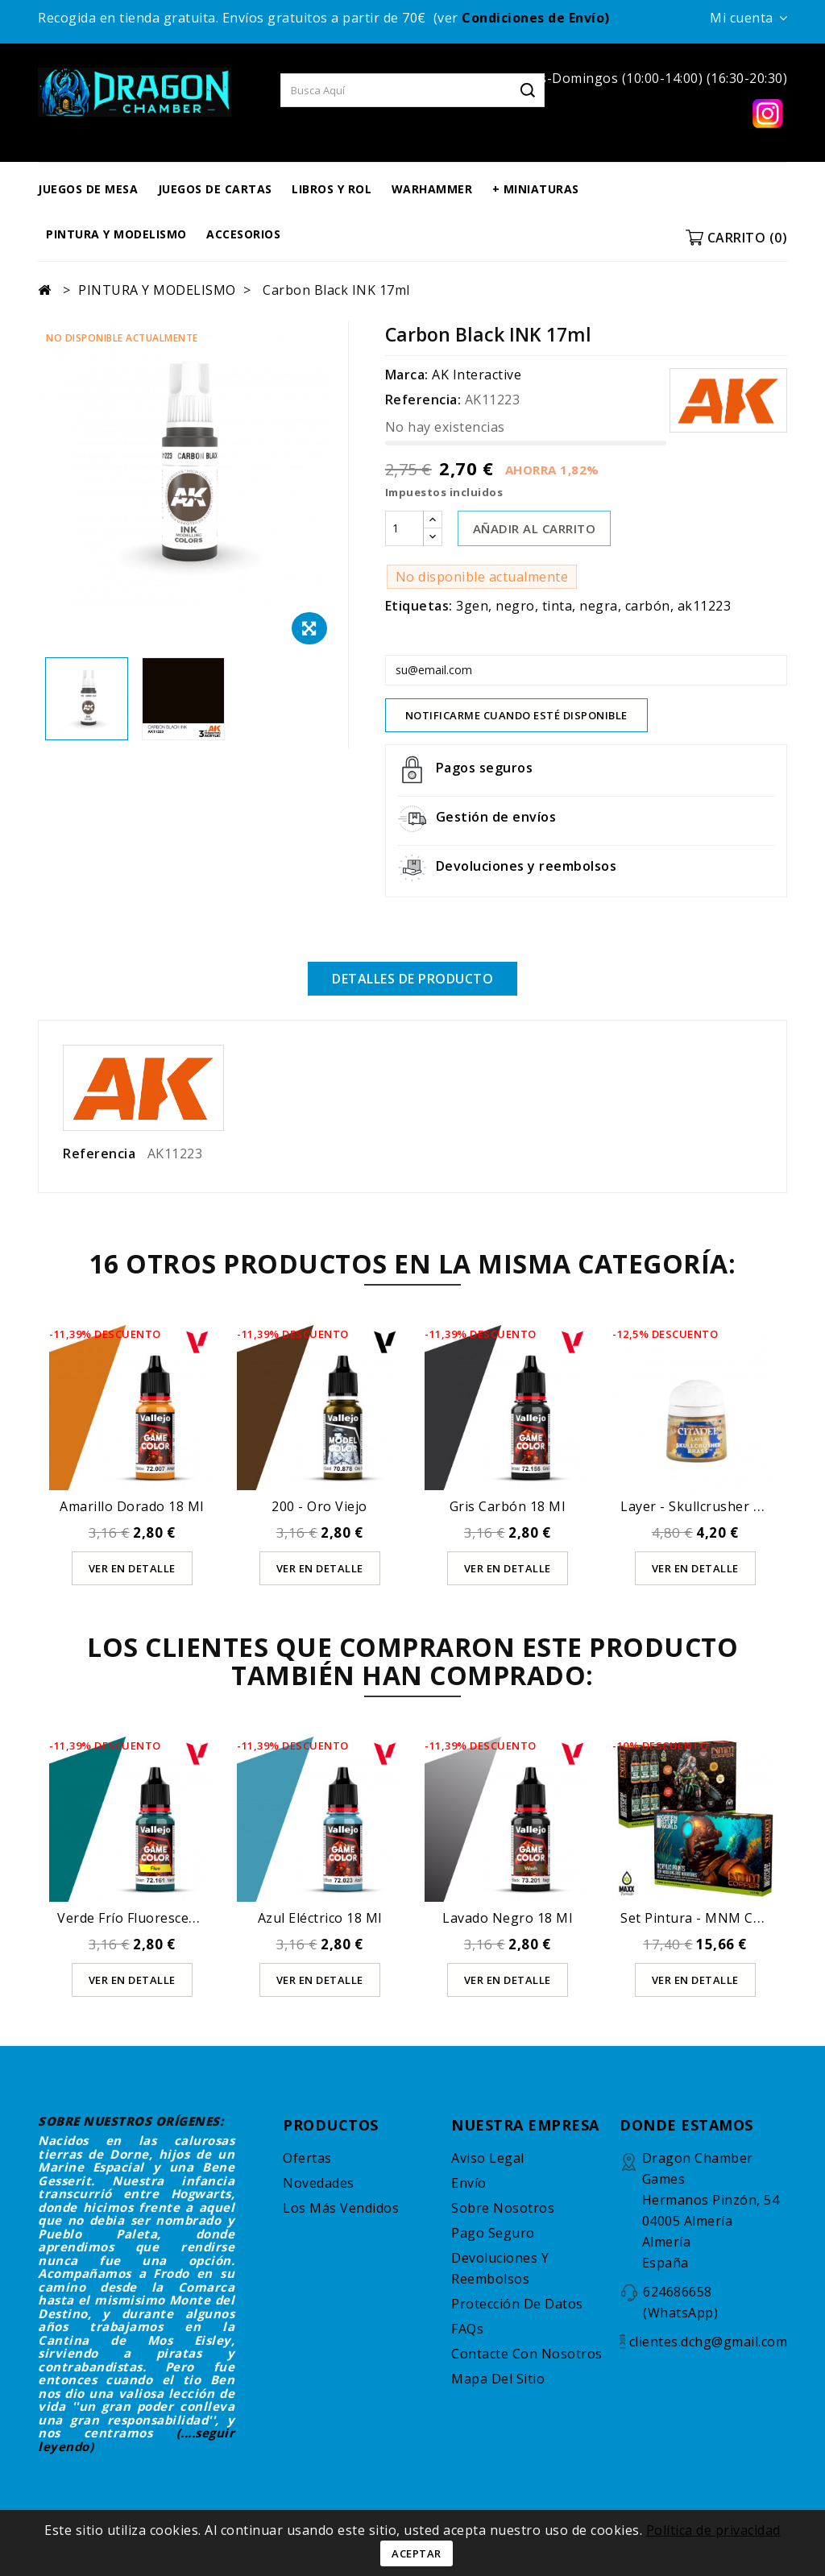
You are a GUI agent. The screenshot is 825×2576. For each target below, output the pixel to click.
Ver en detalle (132, 1568)
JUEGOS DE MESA (88, 189)
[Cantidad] (404, 528)
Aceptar (417, 2553)
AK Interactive (476, 374)
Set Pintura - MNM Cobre (702, 1918)
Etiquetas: (419, 606)
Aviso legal (487, 2158)
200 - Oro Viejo (319, 1506)
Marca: (407, 374)
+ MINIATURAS (535, 189)
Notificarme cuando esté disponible (516, 715)
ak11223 (705, 606)
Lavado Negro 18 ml (507, 1918)
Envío (469, 2183)
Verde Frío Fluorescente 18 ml (153, 1918)
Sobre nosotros (502, 2208)
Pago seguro (493, 2233)
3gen (472, 606)
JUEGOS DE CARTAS (215, 189)
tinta (557, 606)
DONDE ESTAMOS (686, 2125)
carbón (647, 606)
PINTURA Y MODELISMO (116, 234)
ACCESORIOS (243, 234)
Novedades (318, 2183)
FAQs (467, 2329)
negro (515, 606)
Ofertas (307, 2158)
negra (598, 606)
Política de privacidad (713, 2530)
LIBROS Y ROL (331, 189)
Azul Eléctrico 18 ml (320, 1918)
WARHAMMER (432, 189)
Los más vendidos (341, 2208)
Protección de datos (517, 2304)
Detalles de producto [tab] (412, 979)
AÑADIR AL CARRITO (534, 528)
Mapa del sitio (498, 2379)
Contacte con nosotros (527, 2354)
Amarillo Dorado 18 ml (132, 1506)
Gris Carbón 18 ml (508, 1506)
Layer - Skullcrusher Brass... (709, 1506)
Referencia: (423, 399)
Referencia (99, 1153)
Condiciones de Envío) (536, 18)
